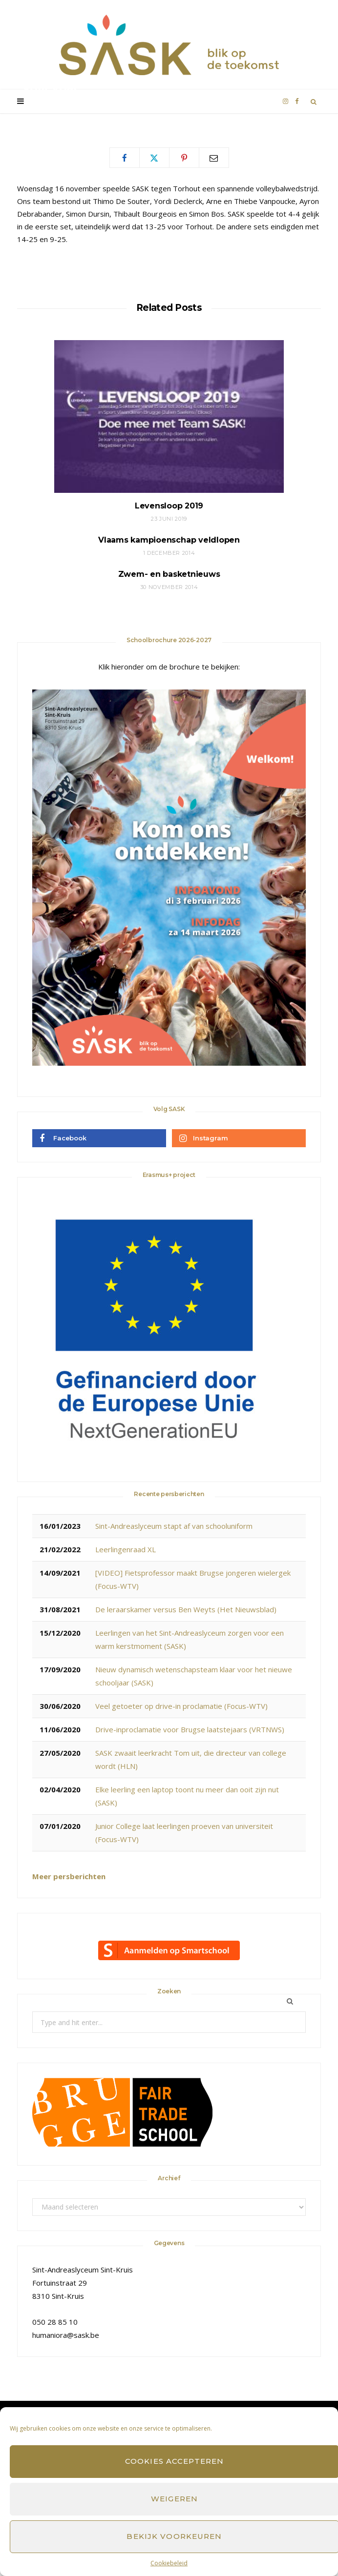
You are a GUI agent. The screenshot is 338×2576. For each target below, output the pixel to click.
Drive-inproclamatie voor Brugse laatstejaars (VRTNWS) (189, 1729)
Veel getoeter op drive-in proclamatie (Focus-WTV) (181, 1706)
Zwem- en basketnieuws (169, 574)
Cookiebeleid (169, 2563)
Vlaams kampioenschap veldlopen (169, 540)
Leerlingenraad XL (125, 1549)
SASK (40, 107)
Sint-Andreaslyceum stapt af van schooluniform (174, 1526)
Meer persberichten (69, 1876)
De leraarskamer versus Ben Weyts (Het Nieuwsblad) (185, 1609)
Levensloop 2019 (169, 505)
